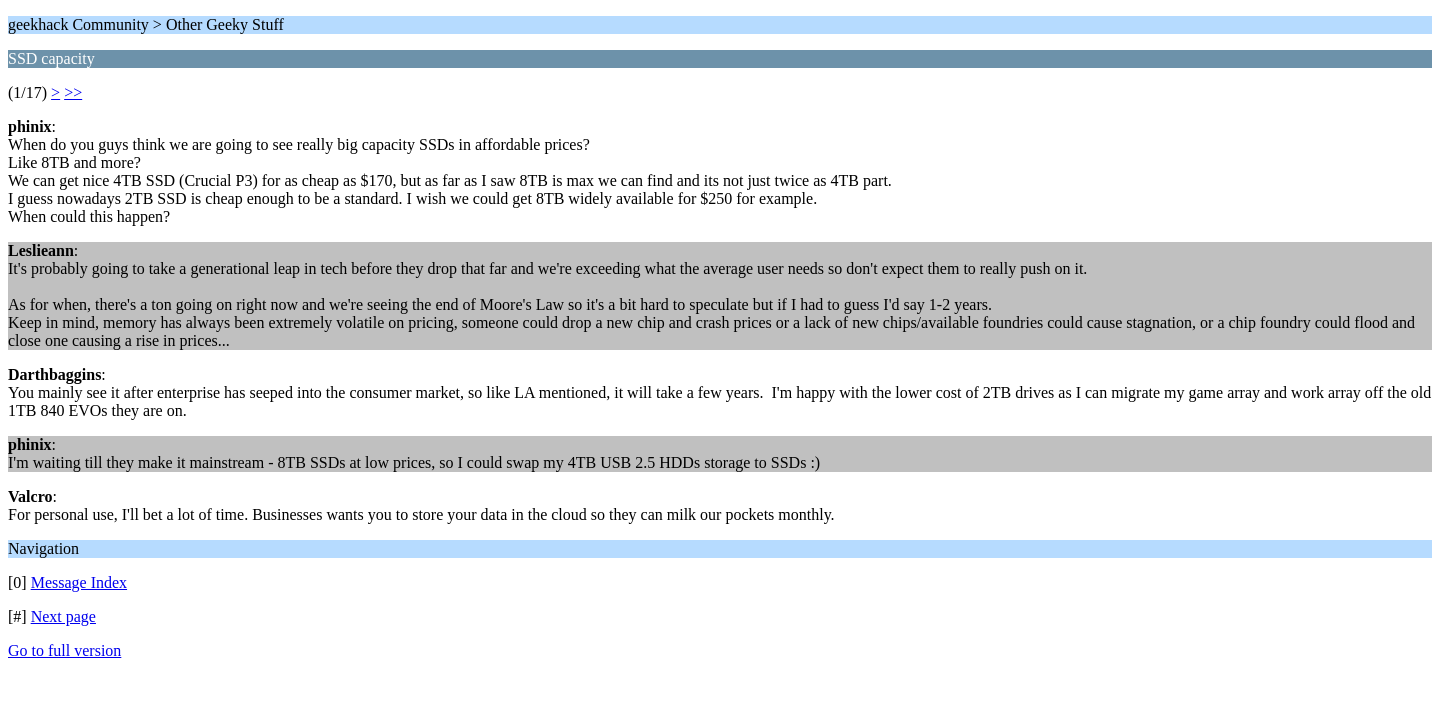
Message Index (79, 582)
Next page (63, 616)
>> (73, 92)
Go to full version (64, 650)
